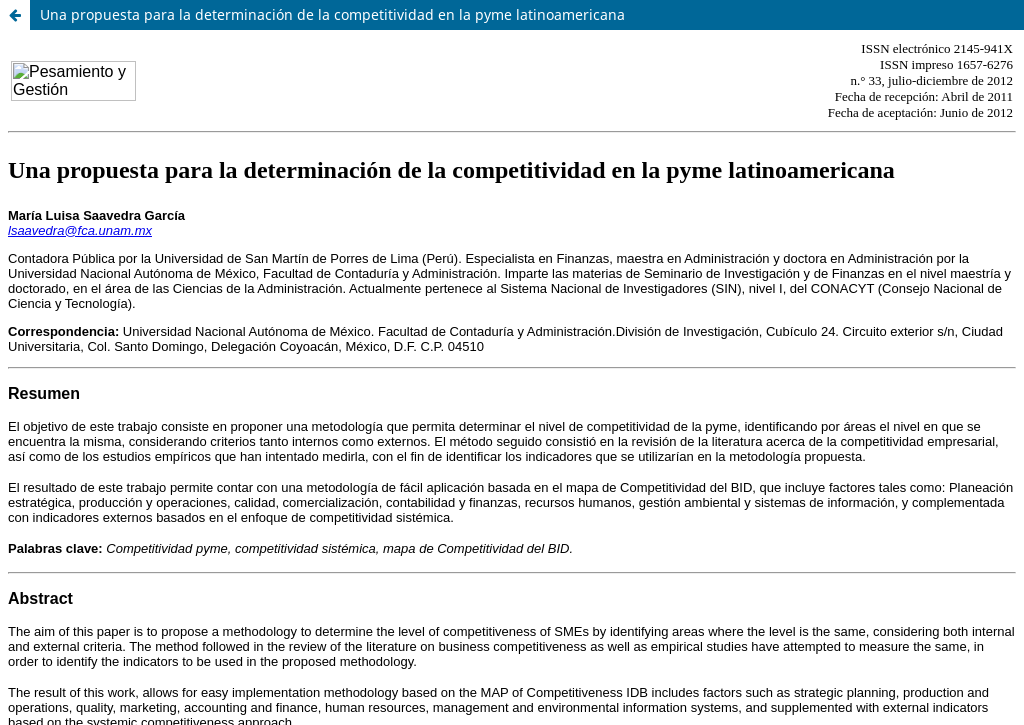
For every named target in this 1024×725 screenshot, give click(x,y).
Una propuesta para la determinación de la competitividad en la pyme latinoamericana (332, 14)
